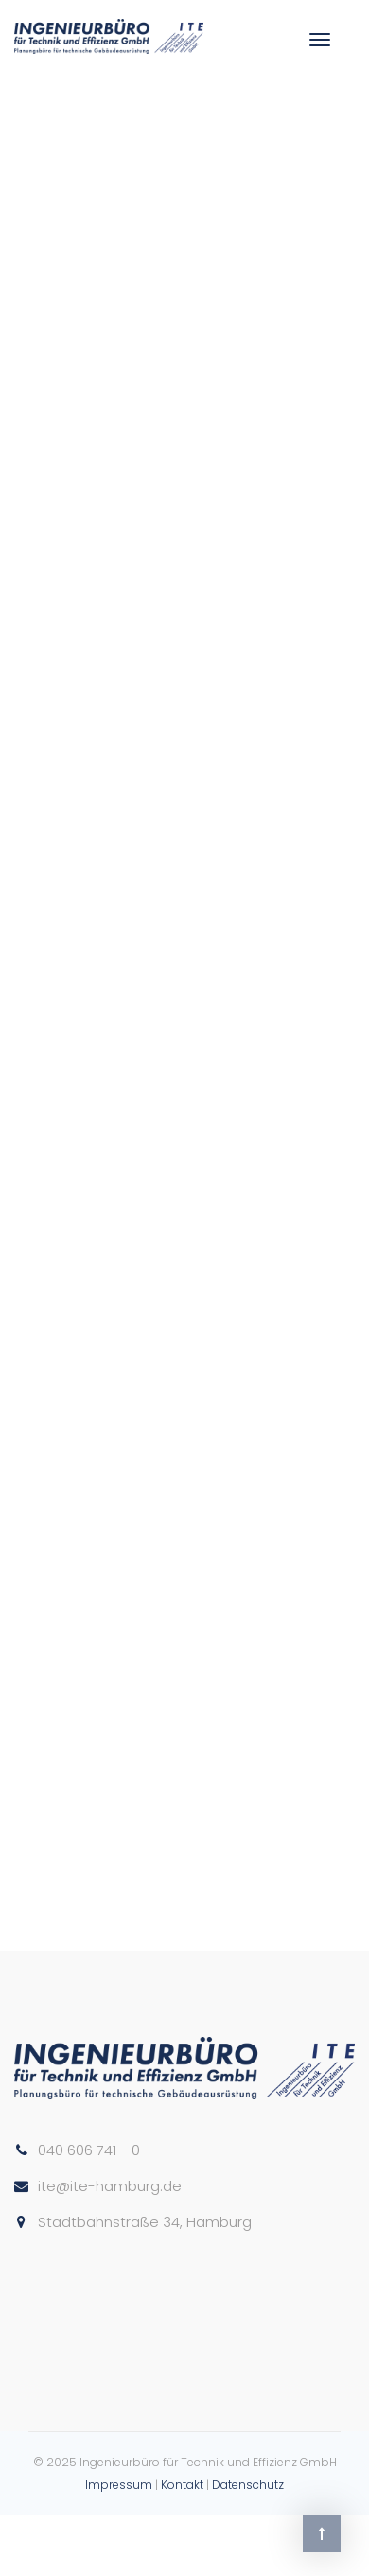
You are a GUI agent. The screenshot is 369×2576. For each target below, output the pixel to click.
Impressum (118, 2485)
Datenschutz (248, 2485)
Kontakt (182, 2485)
